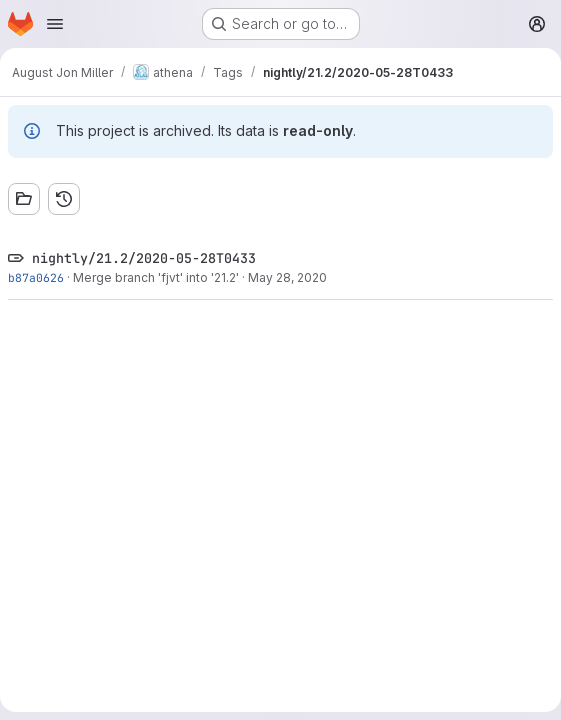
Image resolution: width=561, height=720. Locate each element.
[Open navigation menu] (55, 24)
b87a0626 (36, 277)
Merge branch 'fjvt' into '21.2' (156, 277)
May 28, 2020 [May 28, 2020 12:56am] (287, 277)
